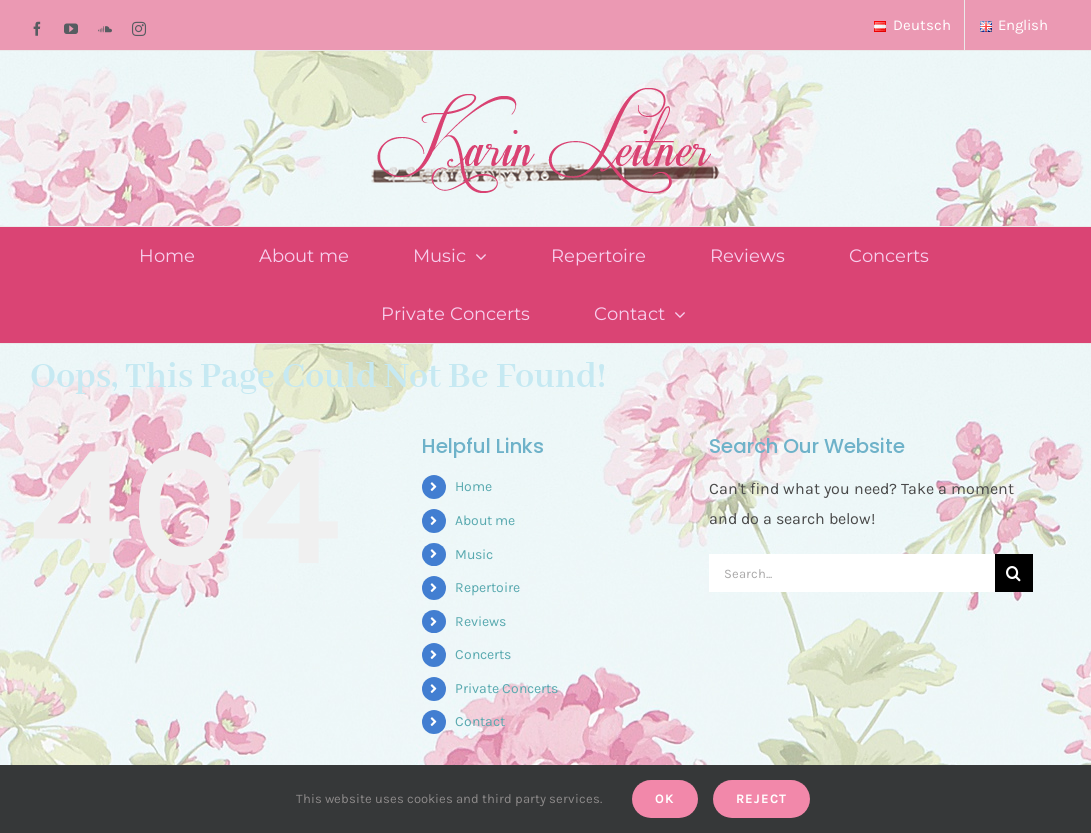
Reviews (480, 621)
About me (485, 520)
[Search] (1014, 573)
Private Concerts (506, 688)
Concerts (483, 654)
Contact (480, 721)
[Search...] (852, 573)
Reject (761, 798)
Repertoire (487, 587)
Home (473, 486)
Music (474, 554)
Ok (665, 798)
